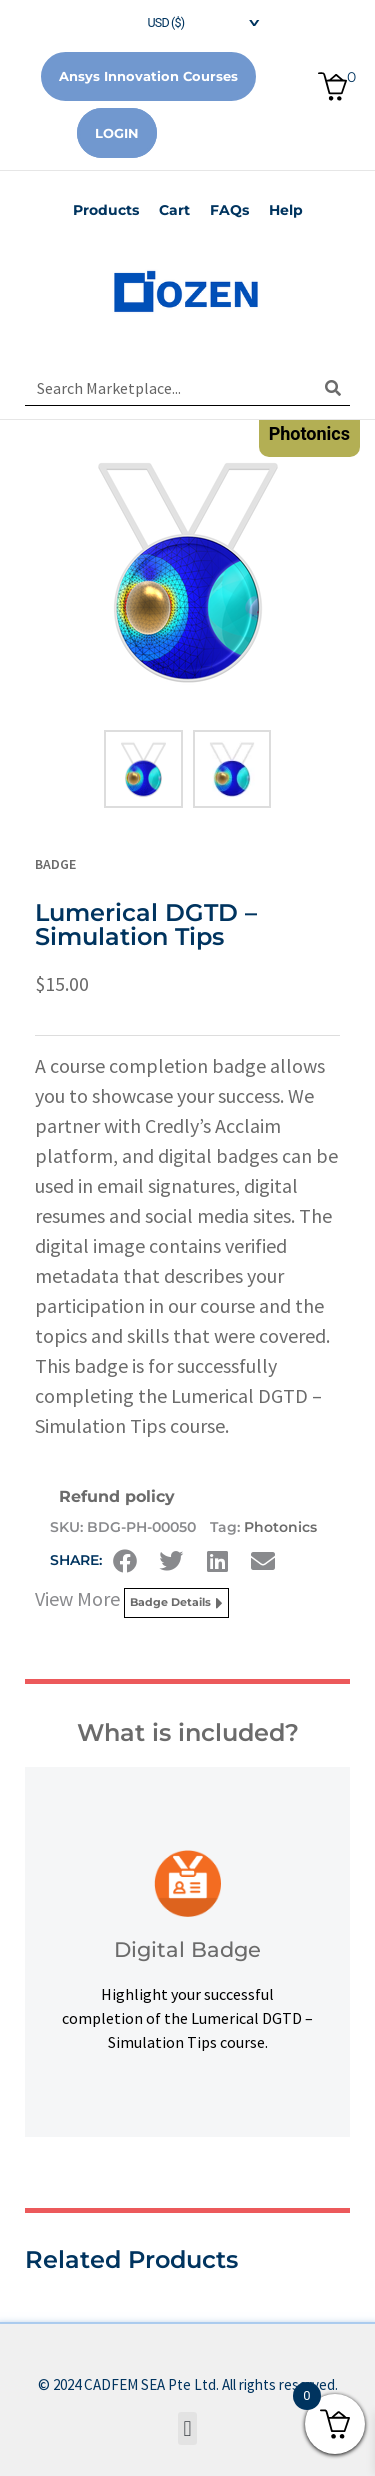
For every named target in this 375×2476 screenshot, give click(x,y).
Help (286, 210)
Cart (174, 210)
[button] (125, 1561)
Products (106, 210)
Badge (55, 864)
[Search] (332, 388)
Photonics (280, 1527)
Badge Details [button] (176, 1603)
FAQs (229, 210)
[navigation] (188, 20)
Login (117, 133)
